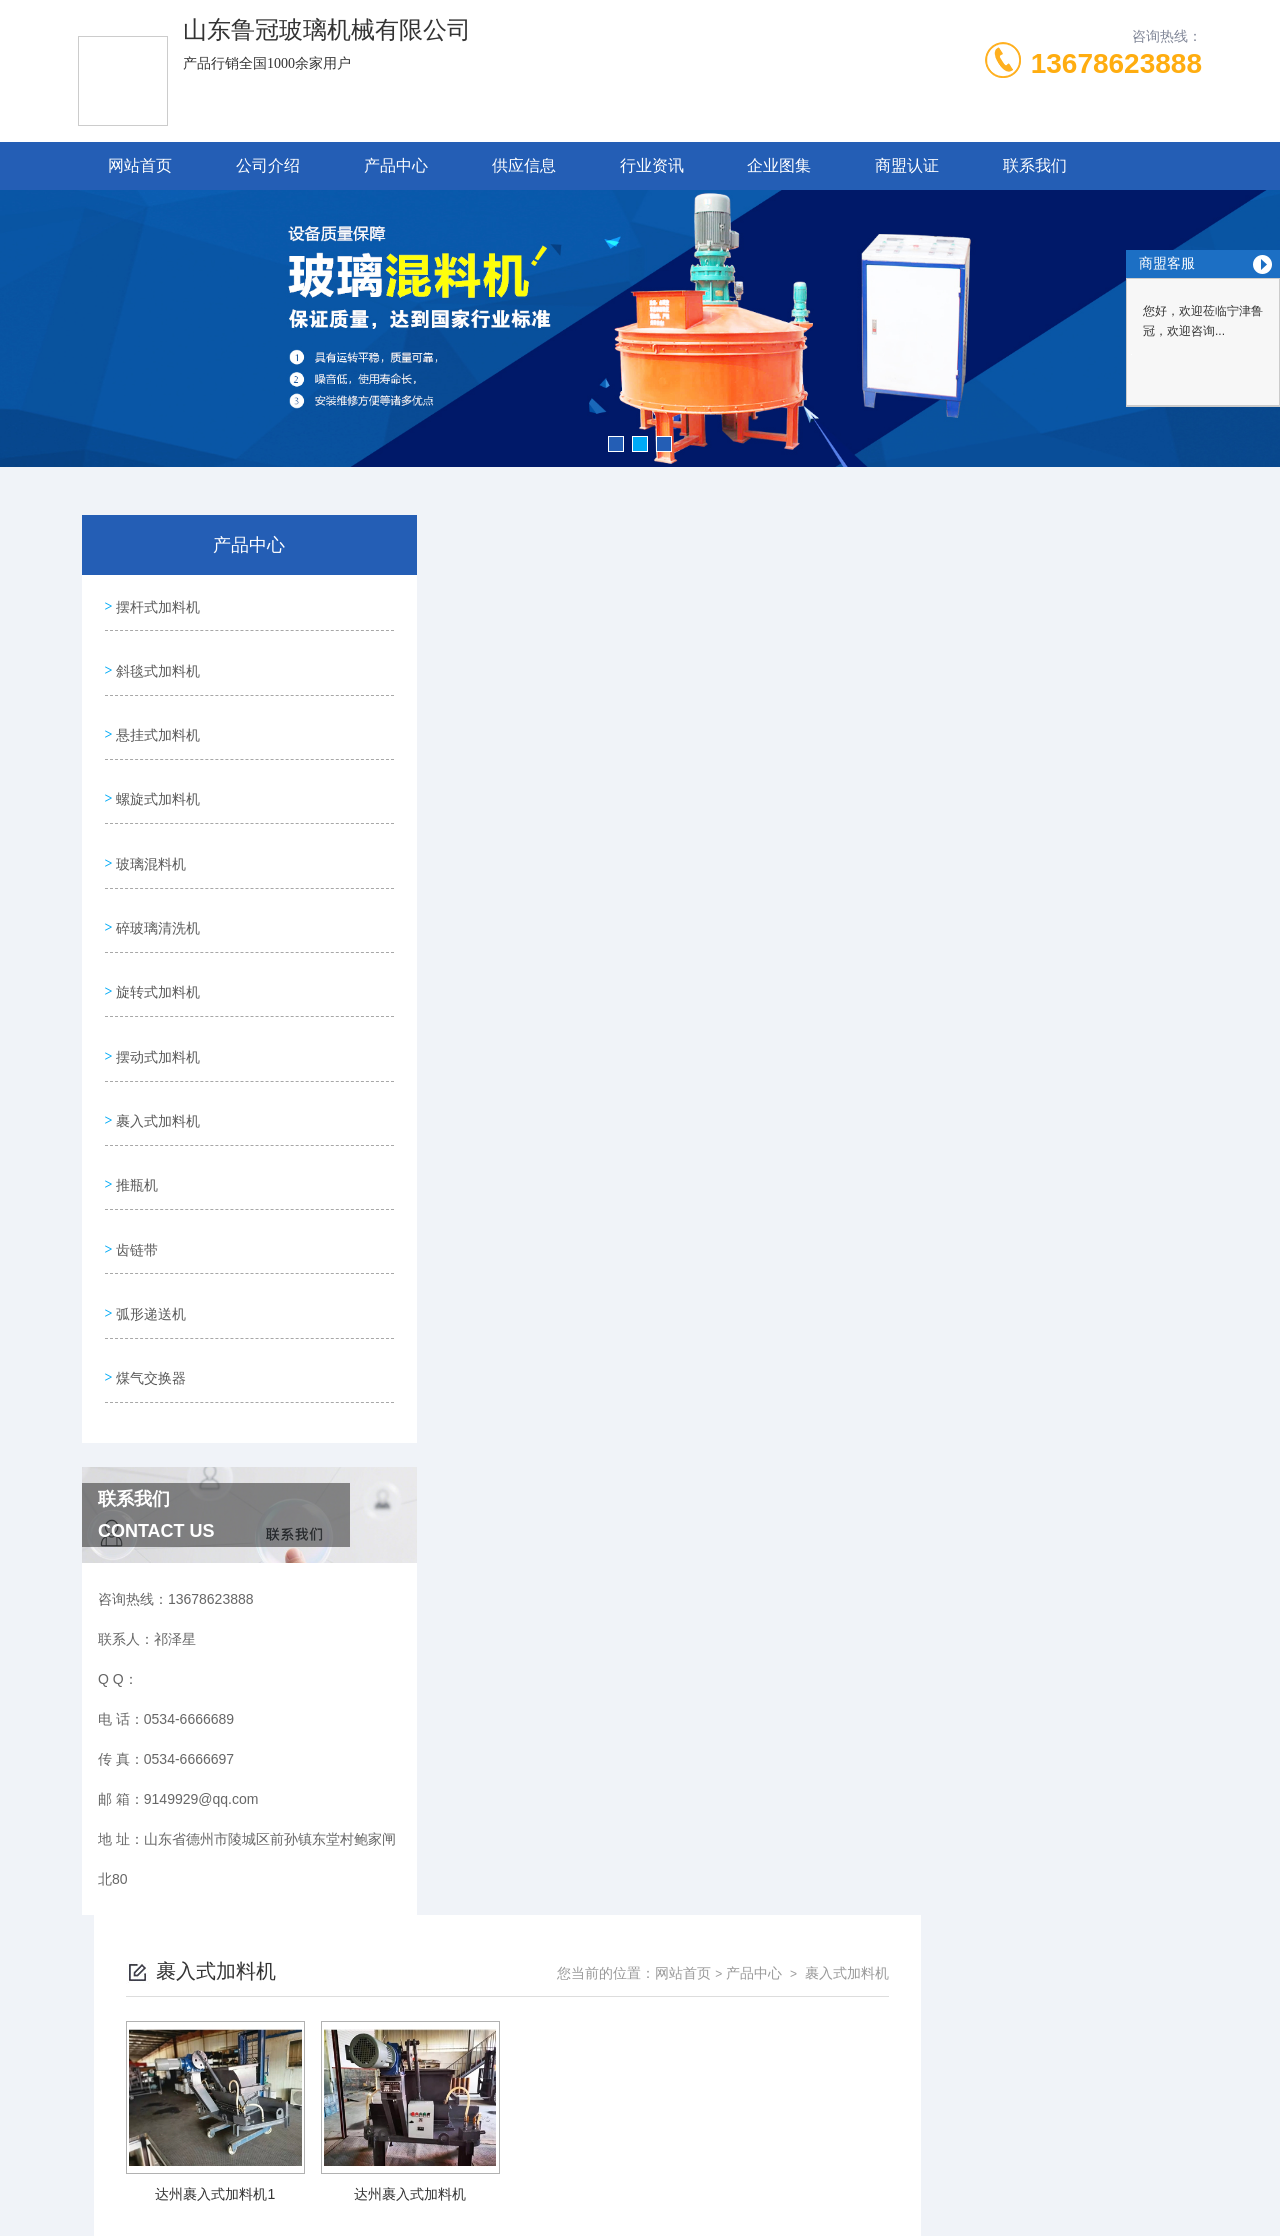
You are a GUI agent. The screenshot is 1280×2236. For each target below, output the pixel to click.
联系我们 (1035, 165)
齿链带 (135, 1173)
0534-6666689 (489, 1900)
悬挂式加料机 (156, 717)
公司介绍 (268, 165)
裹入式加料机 (156, 1059)
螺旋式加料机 (156, 774)
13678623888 (1116, 63)
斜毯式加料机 (156, 660)
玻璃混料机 (149, 831)
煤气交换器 (149, 1287)
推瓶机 (135, 1116)
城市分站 (94, 2123)
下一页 (846, 864)
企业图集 (779, 165)
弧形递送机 (149, 1230)
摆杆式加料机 (156, 603)
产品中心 (396, 165)
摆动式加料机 (156, 1002)
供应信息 (524, 165)
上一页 (731, 864)
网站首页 (140, 165)
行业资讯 (652, 165)
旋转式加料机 (156, 945)
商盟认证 (907, 165)
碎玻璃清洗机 (156, 888)
